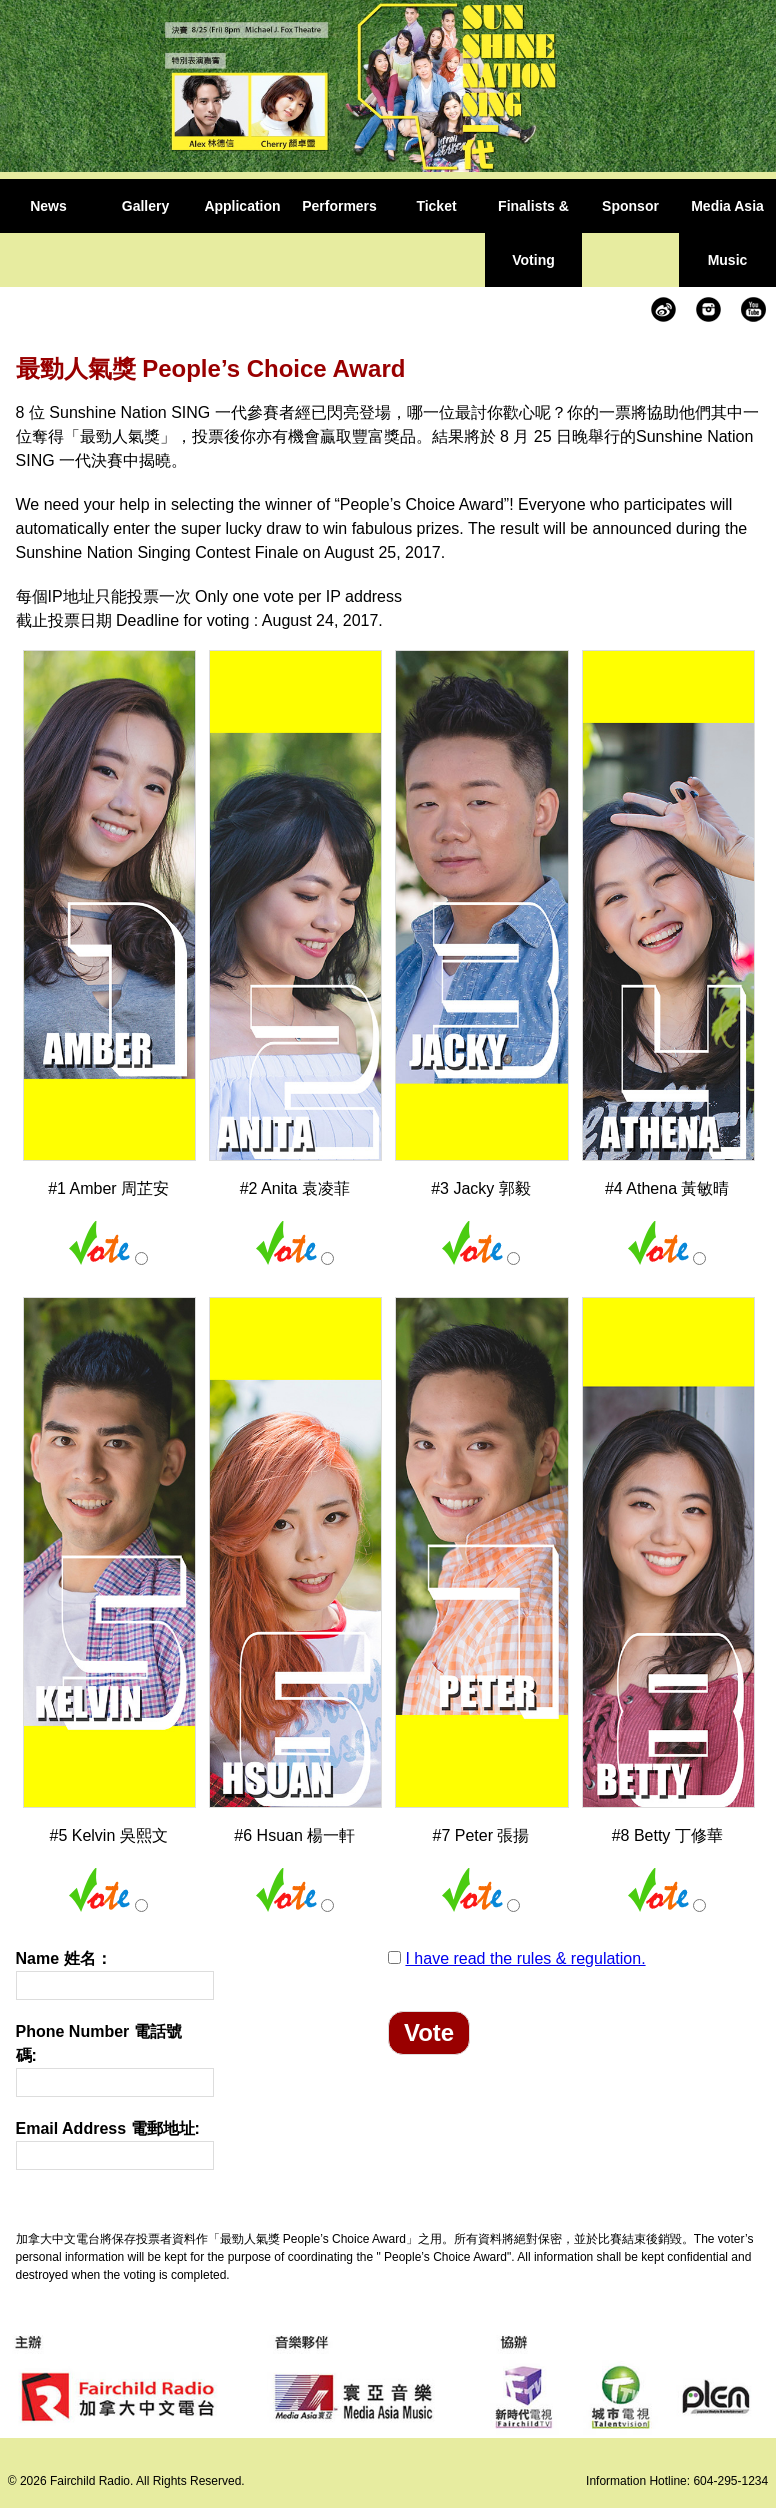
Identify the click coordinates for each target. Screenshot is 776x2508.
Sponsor (630, 206)
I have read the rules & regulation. (525, 1958)
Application (242, 206)
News (48, 206)
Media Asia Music (727, 233)
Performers (339, 206)
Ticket (436, 206)
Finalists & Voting (533, 233)
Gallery (145, 206)
